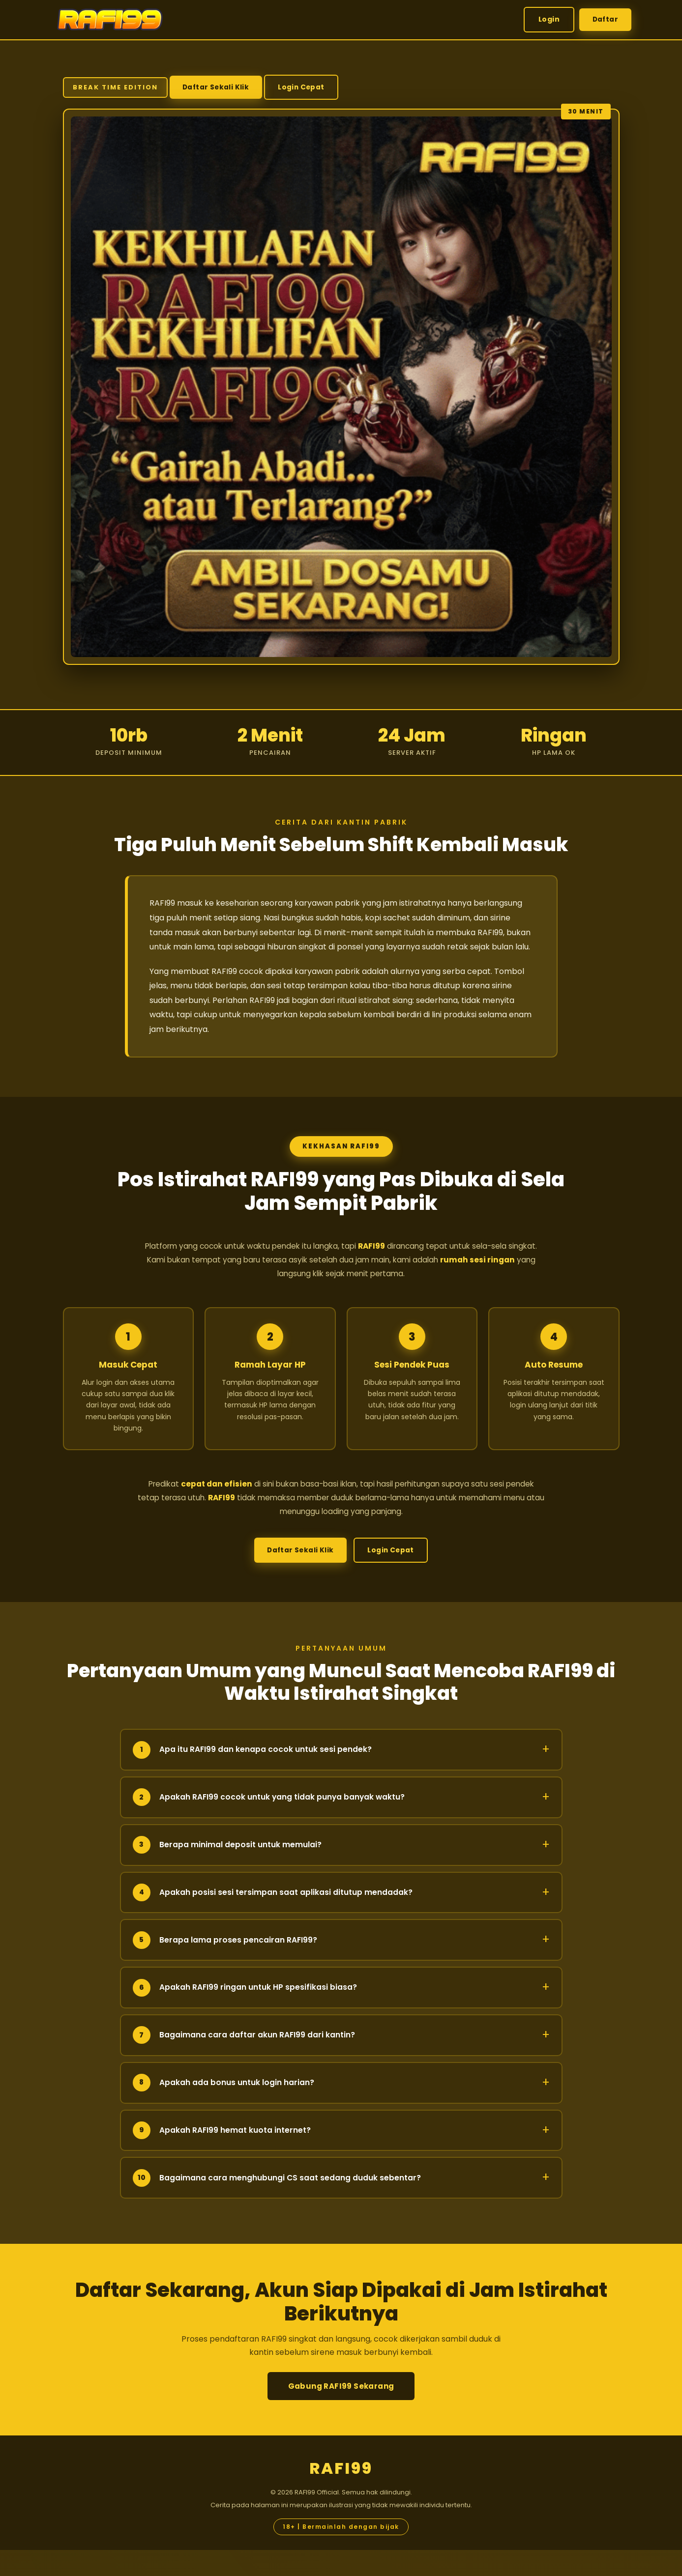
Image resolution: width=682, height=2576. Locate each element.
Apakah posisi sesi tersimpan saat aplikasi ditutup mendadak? (341, 1919)
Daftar (604, 19)
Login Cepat (101, 120)
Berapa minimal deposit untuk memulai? (341, 1871)
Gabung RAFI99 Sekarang (341, 2412)
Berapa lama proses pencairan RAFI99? (341, 1966)
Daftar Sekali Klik (217, 86)
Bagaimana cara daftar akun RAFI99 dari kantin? (341, 2061)
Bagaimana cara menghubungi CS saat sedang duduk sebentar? (341, 2204)
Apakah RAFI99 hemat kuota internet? (341, 2157)
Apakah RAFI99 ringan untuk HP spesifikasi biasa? (341, 2014)
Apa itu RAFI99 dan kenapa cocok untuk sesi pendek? (341, 1776)
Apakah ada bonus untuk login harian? (341, 2109)
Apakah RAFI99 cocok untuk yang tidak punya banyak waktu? (341, 1823)
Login (546, 19)
